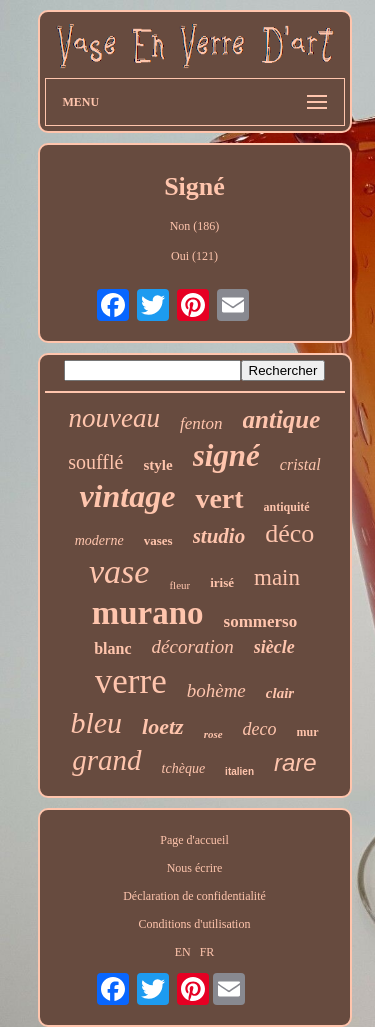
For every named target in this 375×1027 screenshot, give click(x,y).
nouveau (114, 418)
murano (148, 613)
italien (239, 771)
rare (295, 762)
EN (183, 952)
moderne (99, 540)
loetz (163, 726)
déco (289, 533)
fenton (201, 423)
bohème (216, 690)
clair (280, 693)
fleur (179, 585)
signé (226, 455)
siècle (274, 647)
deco (260, 729)
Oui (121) (194, 256)
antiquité (287, 507)
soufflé (95, 462)
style (157, 465)
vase (119, 571)
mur (308, 732)
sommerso (261, 621)
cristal (300, 464)
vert (219, 498)
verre (131, 681)
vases (158, 540)
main (277, 577)
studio (219, 536)
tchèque (184, 768)
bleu (96, 722)
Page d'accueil (194, 840)
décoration (193, 646)
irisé (222, 582)
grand (106, 760)
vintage (127, 496)
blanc (112, 648)
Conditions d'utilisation (195, 924)
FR (207, 952)
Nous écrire (195, 868)
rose (213, 734)
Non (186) (195, 226)
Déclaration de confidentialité (194, 896)
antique (282, 419)
